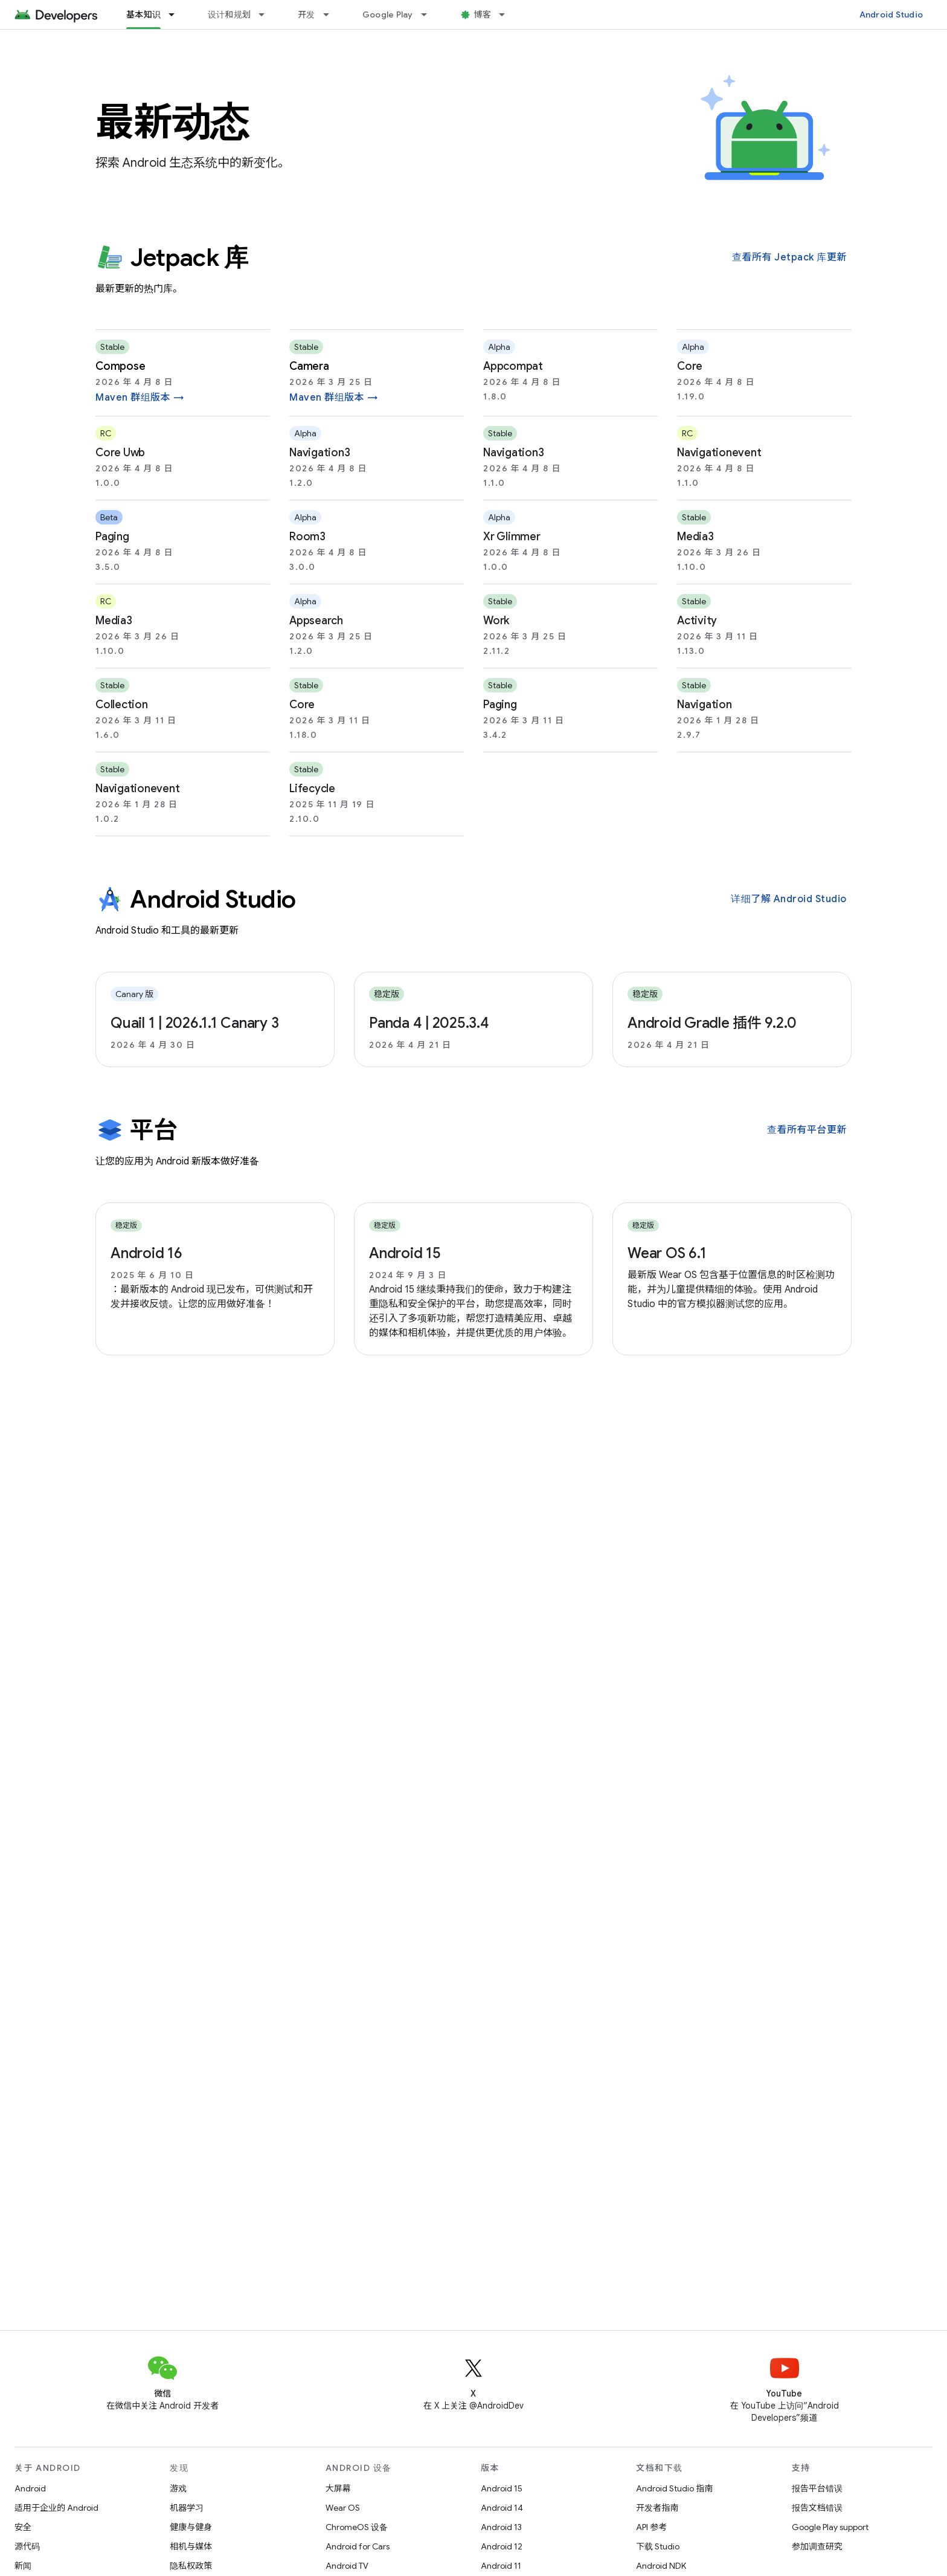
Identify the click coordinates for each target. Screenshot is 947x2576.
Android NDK (661, 2565)
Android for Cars (358, 2546)
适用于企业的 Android (56, 2507)
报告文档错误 (817, 2507)
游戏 (178, 2488)
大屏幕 (338, 2488)
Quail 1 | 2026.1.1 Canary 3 (194, 1023)
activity (697, 620)
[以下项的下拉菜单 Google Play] (429, 14)
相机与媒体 (191, 2546)
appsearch (316, 620)
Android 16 (146, 1253)
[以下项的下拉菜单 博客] (507, 14)
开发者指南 (657, 2507)
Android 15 (405, 1253)
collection (121, 704)
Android (30, 2488)
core (689, 366)
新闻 (22, 2565)
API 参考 (651, 2527)
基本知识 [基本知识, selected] (143, 14)
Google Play (387, 14)
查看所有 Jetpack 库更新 (789, 257)
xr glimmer (512, 536)
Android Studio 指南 (674, 2488)
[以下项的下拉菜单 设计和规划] (267, 14)
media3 (695, 536)
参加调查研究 (817, 2546)
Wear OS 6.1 (667, 1253)
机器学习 (187, 2507)
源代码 (27, 2546)
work (496, 620)
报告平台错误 (817, 2488)
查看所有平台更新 (807, 1130)
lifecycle (312, 788)
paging (112, 536)
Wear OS (343, 2507)
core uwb (120, 452)
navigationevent (719, 452)
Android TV (347, 2565)
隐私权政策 (191, 2565)
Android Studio (891, 14)
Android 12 (501, 2546)
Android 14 (502, 2507)
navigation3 (319, 452)
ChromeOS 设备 (357, 2527)
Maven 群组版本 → (139, 398)
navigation (704, 704)
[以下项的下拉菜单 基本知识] (177, 14)
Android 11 (501, 2565)
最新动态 (172, 122)
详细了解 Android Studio (789, 899)
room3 (307, 536)
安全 (22, 2527)
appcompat (513, 366)
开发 (306, 14)
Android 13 (501, 2527)
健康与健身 (191, 2527)
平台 (136, 1129)
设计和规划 (229, 14)
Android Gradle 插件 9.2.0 (712, 1023)
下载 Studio (657, 2546)
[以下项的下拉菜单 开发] (331, 14)
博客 (483, 14)
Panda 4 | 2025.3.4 (429, 1023)
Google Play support (830, 2527)
